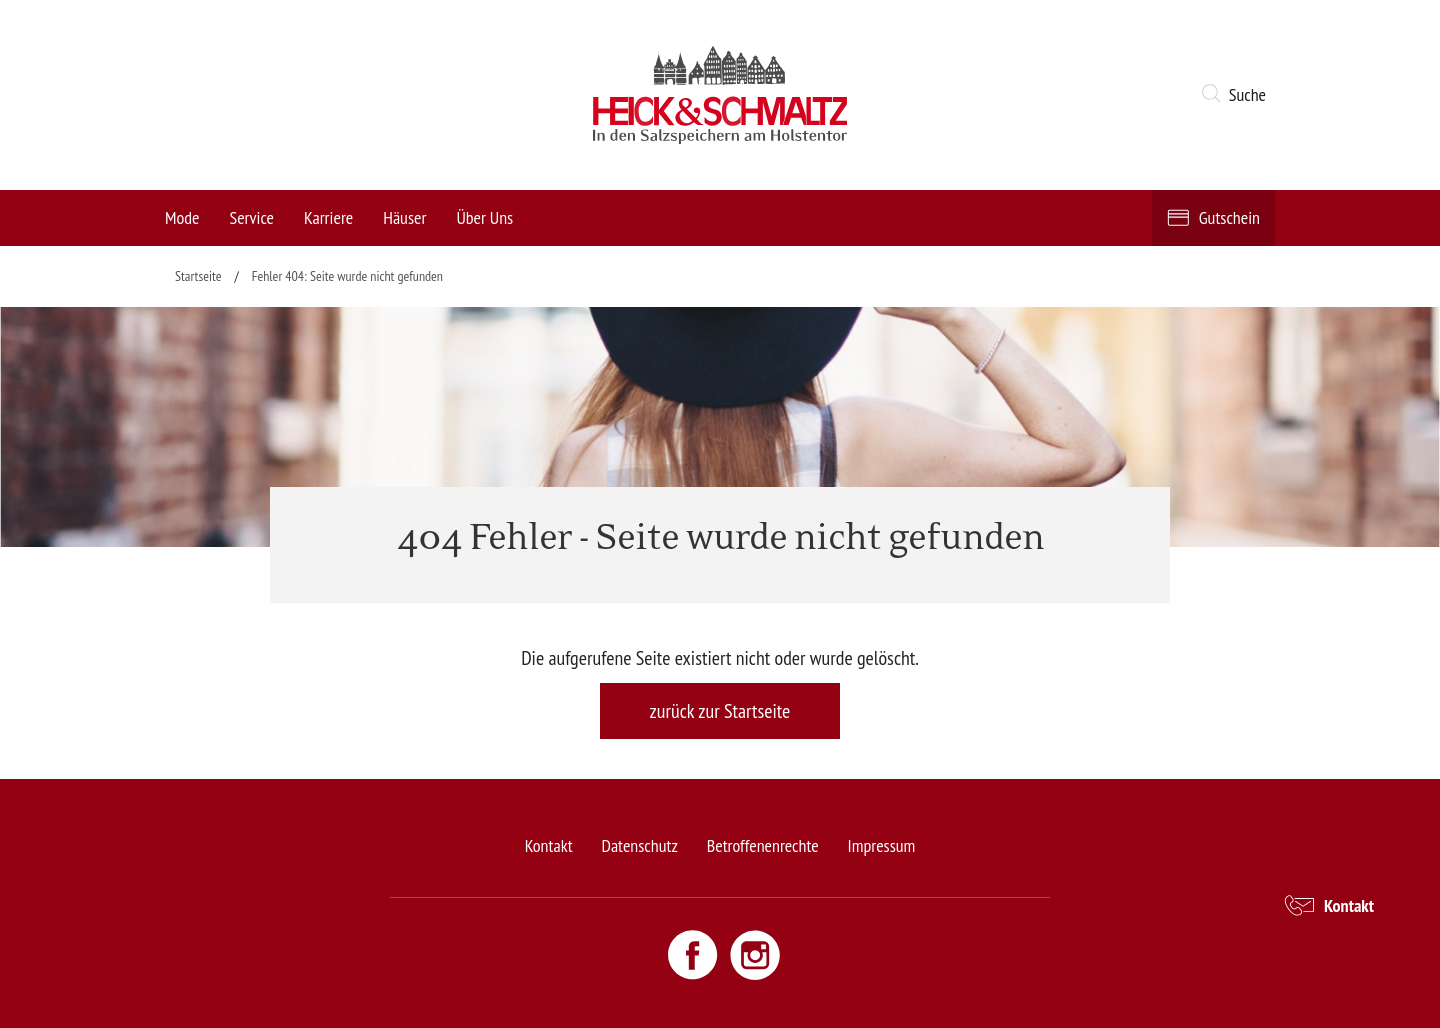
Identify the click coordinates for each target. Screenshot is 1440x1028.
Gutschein (1229, 217)
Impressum (882, 845)
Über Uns (484, 217)
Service (251, 217)
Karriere (328, 217)
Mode (182, 217)
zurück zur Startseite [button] (720, 711)
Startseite (198, 276)
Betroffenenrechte (763, 845)
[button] (1237, 95)
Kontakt (549, 845)
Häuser (404, 217)
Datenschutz (639, 845)
